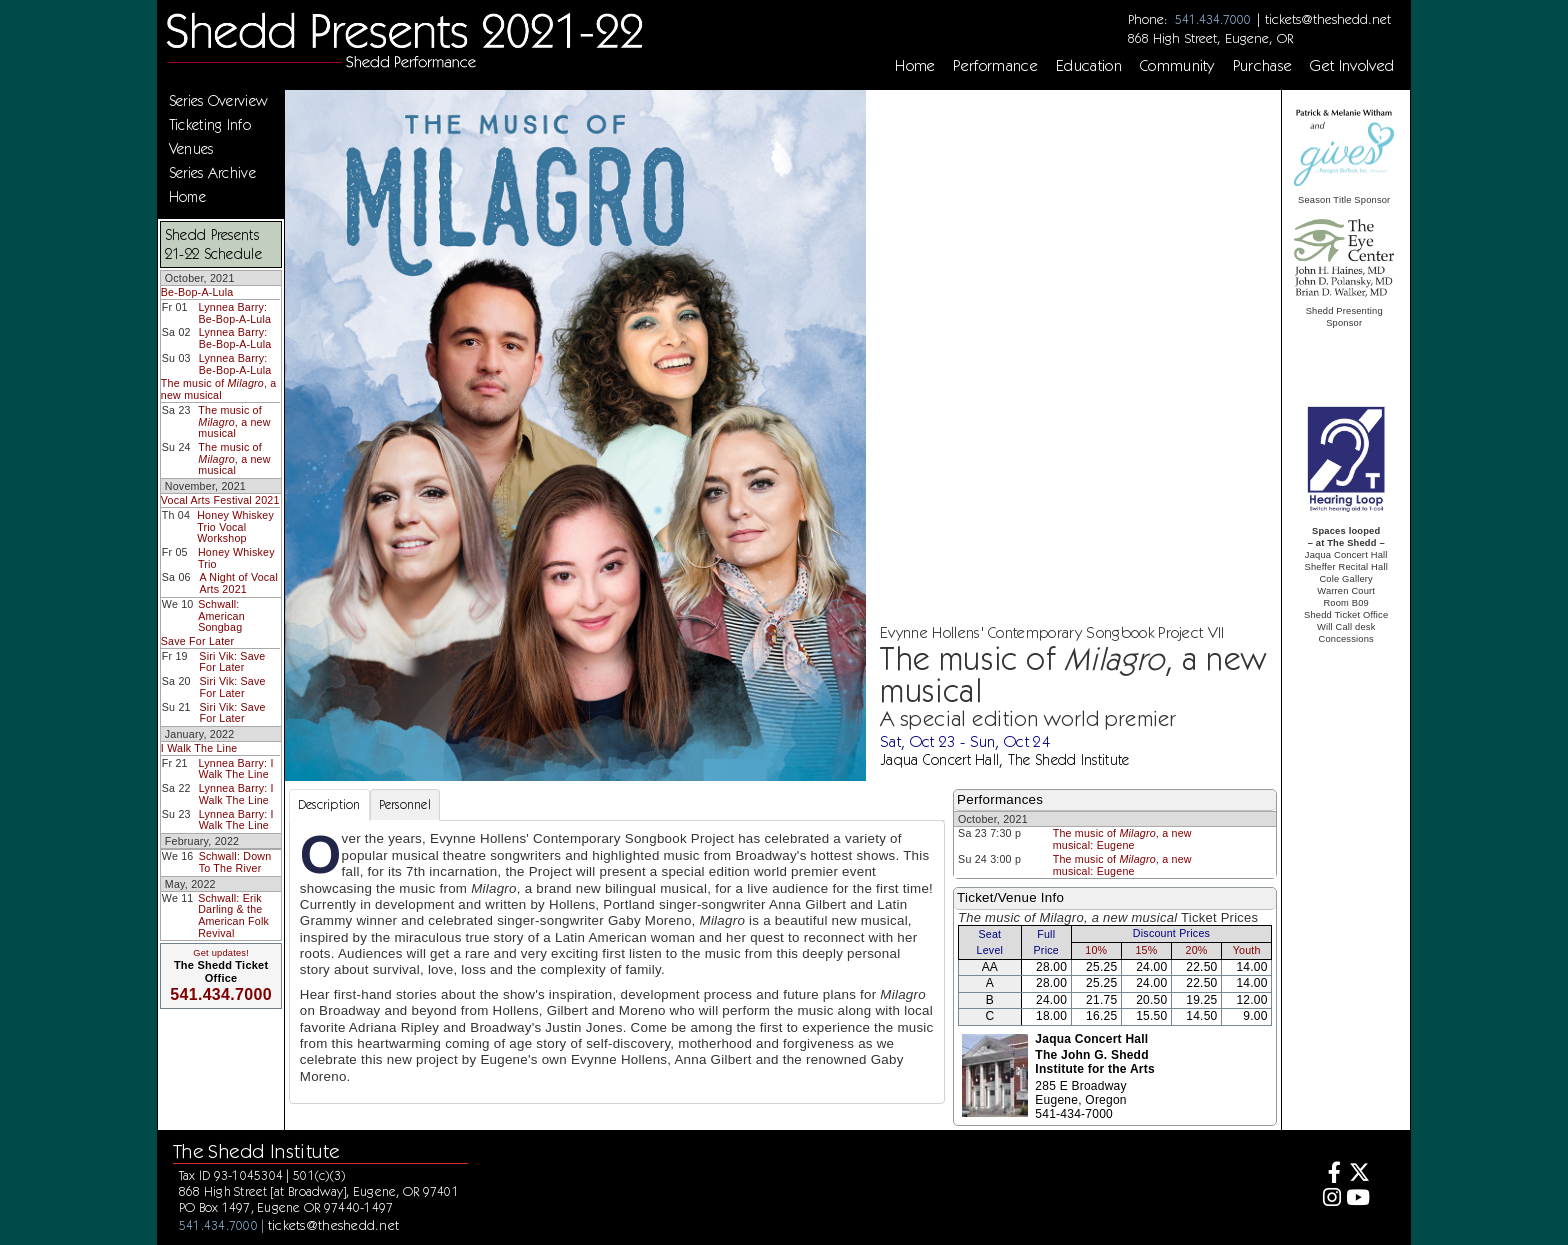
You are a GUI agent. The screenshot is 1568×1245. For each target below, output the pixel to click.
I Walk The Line (199, 748)
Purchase (1263, 66)
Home (915, 66)
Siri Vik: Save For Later (232, 662)
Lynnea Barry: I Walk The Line (236, 769)
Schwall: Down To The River (235, 862)
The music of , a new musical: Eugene (1122, 839)
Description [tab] (329, 804)
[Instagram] (1329, 1199)
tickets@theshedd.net (1328, 19)
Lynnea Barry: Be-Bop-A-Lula (235, 313)
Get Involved (1352, 66)
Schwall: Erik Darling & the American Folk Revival (233, 915)
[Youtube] (1358, 1199)
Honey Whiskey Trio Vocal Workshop (235, 526)
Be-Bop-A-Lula (197, 292)
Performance (995, 66)
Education (1089, 66)
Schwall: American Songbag (221, 615)
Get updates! (221, 953)
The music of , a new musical (219, 389)
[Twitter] (1358, 1174)
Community (1177, 66)
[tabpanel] (617, 962)
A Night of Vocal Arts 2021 (238, 583)
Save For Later (197, 641)
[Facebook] (1329, 1174)
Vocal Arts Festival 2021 (220, 500)
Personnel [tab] (405, 804)
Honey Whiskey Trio (236, 558)
